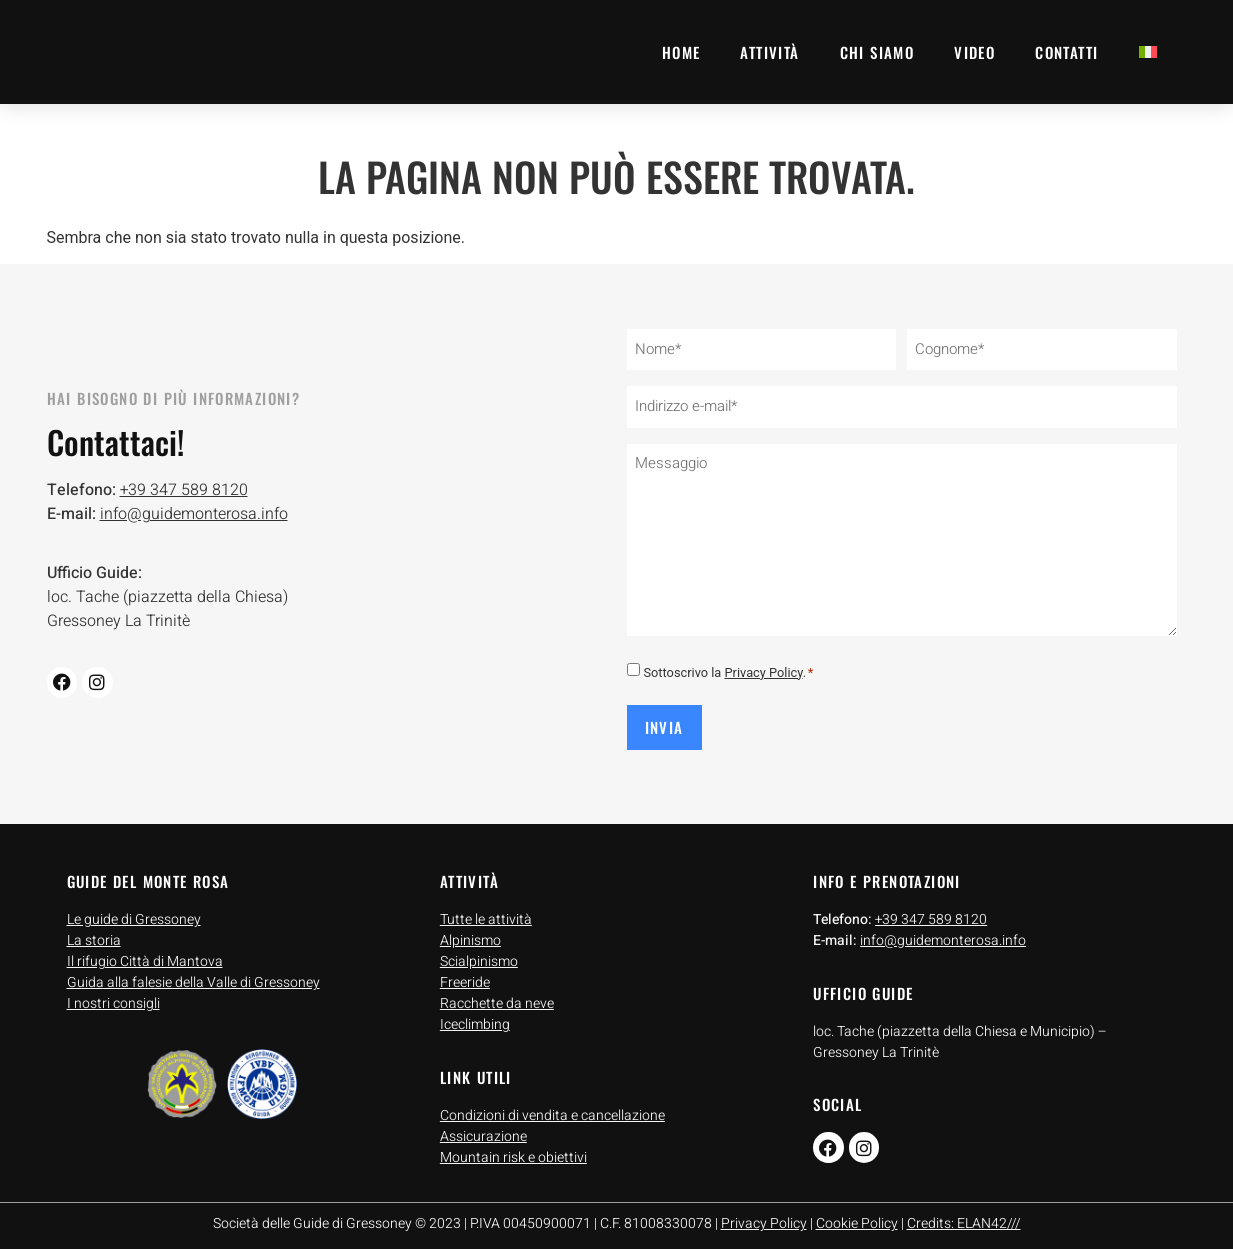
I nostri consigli (113, 994)
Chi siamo (877, 52)
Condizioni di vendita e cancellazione (552, 1106)
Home (681, 52)
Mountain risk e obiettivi (513, 1148)
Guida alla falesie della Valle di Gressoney (193, 973)
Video (974, 52)
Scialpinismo (479, 952)
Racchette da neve (497, 994)
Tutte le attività (486, 910)
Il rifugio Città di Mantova (145, 952)
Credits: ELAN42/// (964, 1214)
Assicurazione (483, 1127)
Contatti (1066, 52)
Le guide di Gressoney (134, 910)
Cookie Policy (857, 1214)
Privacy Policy (764, 665)
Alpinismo (470, 931)
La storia (94, 931)
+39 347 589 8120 (184, 486)
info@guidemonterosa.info (194, 510)
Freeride (465, 973)
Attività (769, 52)
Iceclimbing (475, 1015)
